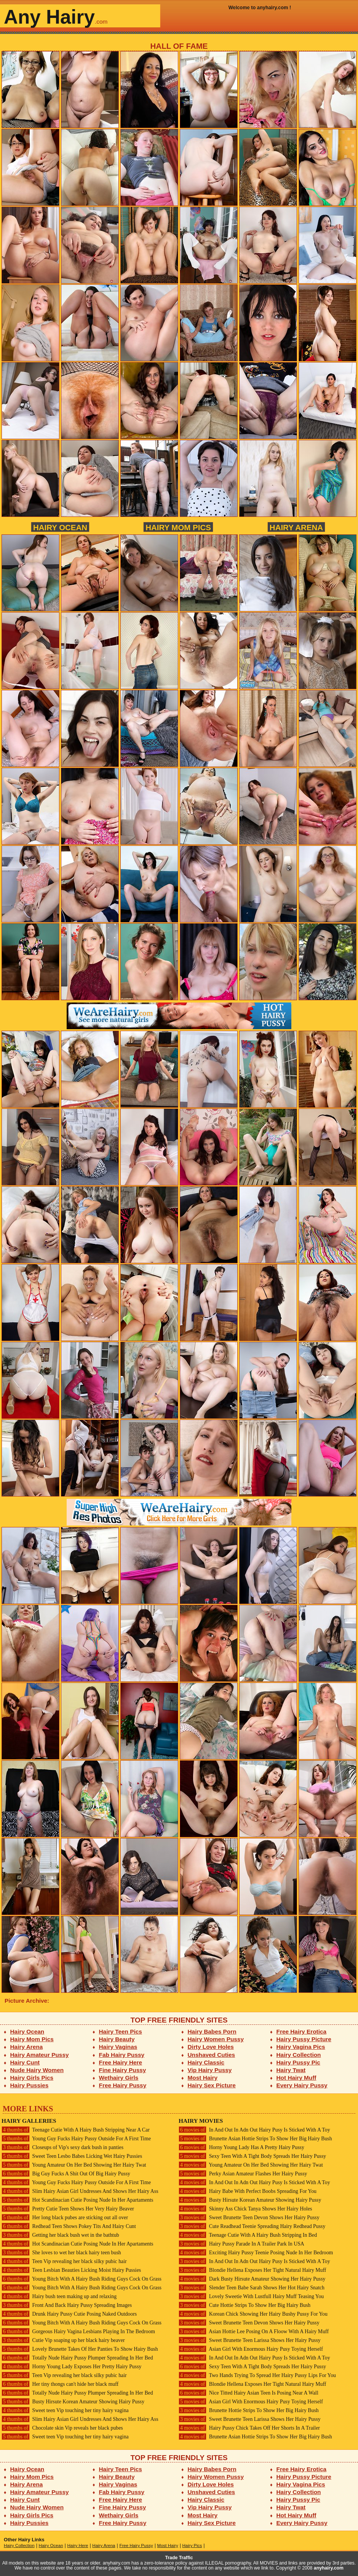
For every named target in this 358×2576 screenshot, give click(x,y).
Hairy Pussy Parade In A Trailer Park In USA (241, 2244)
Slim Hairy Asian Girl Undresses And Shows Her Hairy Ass (80, 2191)
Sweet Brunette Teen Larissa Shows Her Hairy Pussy (250, 2340)
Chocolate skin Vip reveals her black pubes (62, 2428)
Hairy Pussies (29, 2085)
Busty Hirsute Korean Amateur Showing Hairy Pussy (73, 2401)
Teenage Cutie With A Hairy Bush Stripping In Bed (248, 2235)
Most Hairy (203, 2077)
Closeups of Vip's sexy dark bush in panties (62, 2147)
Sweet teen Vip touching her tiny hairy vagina (65, 2410)
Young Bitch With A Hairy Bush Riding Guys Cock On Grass (81, 2279)
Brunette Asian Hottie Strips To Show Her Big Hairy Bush (255, 2138)
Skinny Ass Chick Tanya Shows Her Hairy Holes (245, 2209)
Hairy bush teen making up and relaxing (59, 2296)
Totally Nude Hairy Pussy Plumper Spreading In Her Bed (77, 2358)
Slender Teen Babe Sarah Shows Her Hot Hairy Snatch (251, 2287)
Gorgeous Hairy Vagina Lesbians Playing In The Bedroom (78, 2331)
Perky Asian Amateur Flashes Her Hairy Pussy (243, 2174)
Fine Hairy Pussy (122, 2070)
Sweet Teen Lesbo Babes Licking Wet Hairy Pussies (72, 2156)
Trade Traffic (179, 2557)
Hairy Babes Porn (212, 2031)
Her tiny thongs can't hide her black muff (60, 2384)
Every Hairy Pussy (302, 2085)
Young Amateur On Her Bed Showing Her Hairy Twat (74, 2165)
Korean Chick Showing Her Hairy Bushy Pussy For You (253, 2314)
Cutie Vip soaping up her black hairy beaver (63, 2340)
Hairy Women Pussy (216, 2039)
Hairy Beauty (117, 2039)
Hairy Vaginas (118, 2046)
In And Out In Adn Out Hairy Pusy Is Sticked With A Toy (254, 2130)
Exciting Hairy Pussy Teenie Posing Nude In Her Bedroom (256, 2252)
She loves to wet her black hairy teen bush (61, 2252)
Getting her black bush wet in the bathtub (60, 2235)
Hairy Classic (206, 2062)
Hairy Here (77, 2545)
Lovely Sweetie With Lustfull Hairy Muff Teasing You (251, 2296)
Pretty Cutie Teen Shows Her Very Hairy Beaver (68, 2209)
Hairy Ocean (60, 527)
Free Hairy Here (120, 2062)
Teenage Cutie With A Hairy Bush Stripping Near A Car (76, 2130)
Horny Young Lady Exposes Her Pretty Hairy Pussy (71, 2366)
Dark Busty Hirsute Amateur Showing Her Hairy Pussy (252, 2279)
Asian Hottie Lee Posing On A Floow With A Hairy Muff (254, 2331)
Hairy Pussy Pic (298, 2062)
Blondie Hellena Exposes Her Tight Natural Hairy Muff (252, 2270)
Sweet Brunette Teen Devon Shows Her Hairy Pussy (249, 2217)
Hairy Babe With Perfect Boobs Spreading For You (247, 2191)
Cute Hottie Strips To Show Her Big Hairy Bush (244, 2305)
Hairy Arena (296, 527)
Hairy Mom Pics (178, 527)
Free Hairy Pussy (123, 2085)
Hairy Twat (291, 2070)
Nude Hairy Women (37, 2070)
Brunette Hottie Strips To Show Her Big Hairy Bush (249, 2410)
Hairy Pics (192, 2545)
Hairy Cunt (25, 2062)
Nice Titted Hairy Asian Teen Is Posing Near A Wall (248, 2393)
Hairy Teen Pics (120, 2031)
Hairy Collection (298, 2054)
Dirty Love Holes (211, 2046)
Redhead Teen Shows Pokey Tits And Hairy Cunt (69, 2226)
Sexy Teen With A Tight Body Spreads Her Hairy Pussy (252, 2156)
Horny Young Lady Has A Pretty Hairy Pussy (241, 2147)
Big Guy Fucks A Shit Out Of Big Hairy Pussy (66, 2174)
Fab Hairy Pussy (122, 2054)
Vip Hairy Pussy (210, 2070)
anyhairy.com (329, 2568)
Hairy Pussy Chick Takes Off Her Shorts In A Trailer (249, 2428)
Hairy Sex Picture (212, 2085)
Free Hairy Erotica (301, 2031)
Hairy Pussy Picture (303, 2039)
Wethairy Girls (119, 2077)
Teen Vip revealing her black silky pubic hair (64, 2261)
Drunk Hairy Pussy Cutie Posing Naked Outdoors (69, 2314)
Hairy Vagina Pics (300, 2046)
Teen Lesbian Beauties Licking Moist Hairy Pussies (71, 2270)
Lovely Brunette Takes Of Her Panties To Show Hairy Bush (80, 2349)
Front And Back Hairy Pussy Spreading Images (67, 2305)
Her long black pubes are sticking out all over (65, 2217)
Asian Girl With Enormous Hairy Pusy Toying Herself (251, 2349)
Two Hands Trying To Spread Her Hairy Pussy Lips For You (257, 2375)
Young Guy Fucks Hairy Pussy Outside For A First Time (76, 2138)
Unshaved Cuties (211, 2054)
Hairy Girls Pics (32, 2077)
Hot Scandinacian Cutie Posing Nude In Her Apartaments (77, 2200)
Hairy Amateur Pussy (39, 2054)
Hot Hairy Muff (296, 2077)
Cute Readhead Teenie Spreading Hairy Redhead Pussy (252, 2226)
